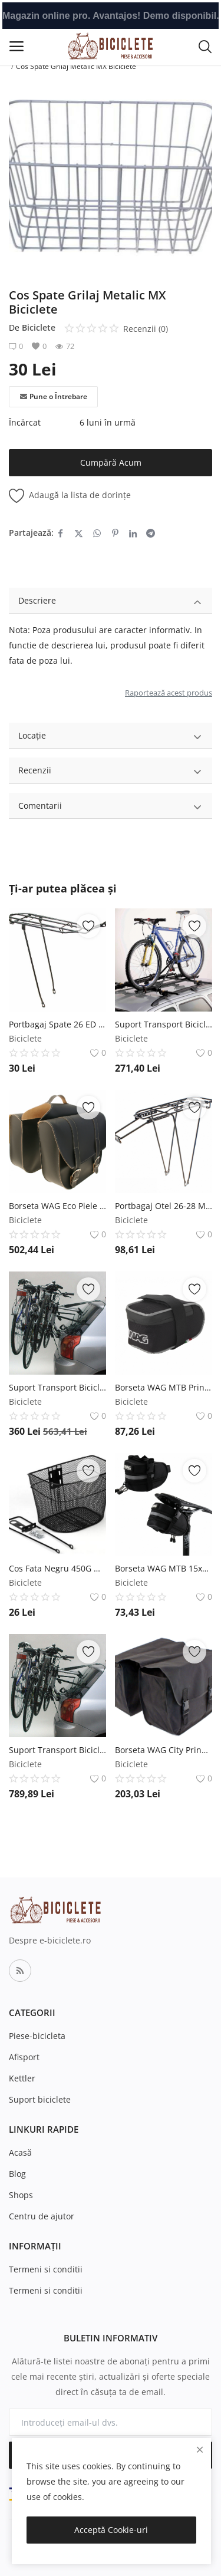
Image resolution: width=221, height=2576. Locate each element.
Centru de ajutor (41, 2216)
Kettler (22, 2078)
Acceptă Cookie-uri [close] (111, 2529)
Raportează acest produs (168, 692)
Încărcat (25, 422)
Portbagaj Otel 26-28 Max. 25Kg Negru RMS (163, 1205)
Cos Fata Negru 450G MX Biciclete (57, 1568)
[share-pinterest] (115, 533)
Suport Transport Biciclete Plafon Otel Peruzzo (163, 1024)
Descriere (110, 602)
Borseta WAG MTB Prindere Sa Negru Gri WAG (163, 1387)
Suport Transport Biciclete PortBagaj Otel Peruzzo (57, 1387)
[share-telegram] (150, 533)
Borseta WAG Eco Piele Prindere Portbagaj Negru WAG (57, 1205)
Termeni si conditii (46, 2269)
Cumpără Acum (110, 462)
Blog (17, 2173)
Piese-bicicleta (37, 2035)
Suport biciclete (40, 2099)
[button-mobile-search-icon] (205, 46)
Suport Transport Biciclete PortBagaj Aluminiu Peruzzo (57, 1749)
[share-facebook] (60, 533)
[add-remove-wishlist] (88, 926)
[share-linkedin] (133, 533)
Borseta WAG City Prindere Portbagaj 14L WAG (163, 1749)
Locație (110, 737)
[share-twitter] (78, 533)
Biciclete (38, 327)
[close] (199, 2449)
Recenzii (110, 772)
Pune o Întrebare (53, 396)
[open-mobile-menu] (16, 46)
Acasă (20, 2152)
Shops (21, 2195)
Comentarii (110, 807)
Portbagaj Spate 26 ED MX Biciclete (57, 1024)
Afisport (24, 2057)
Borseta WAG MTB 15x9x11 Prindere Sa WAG (163, 1568)
